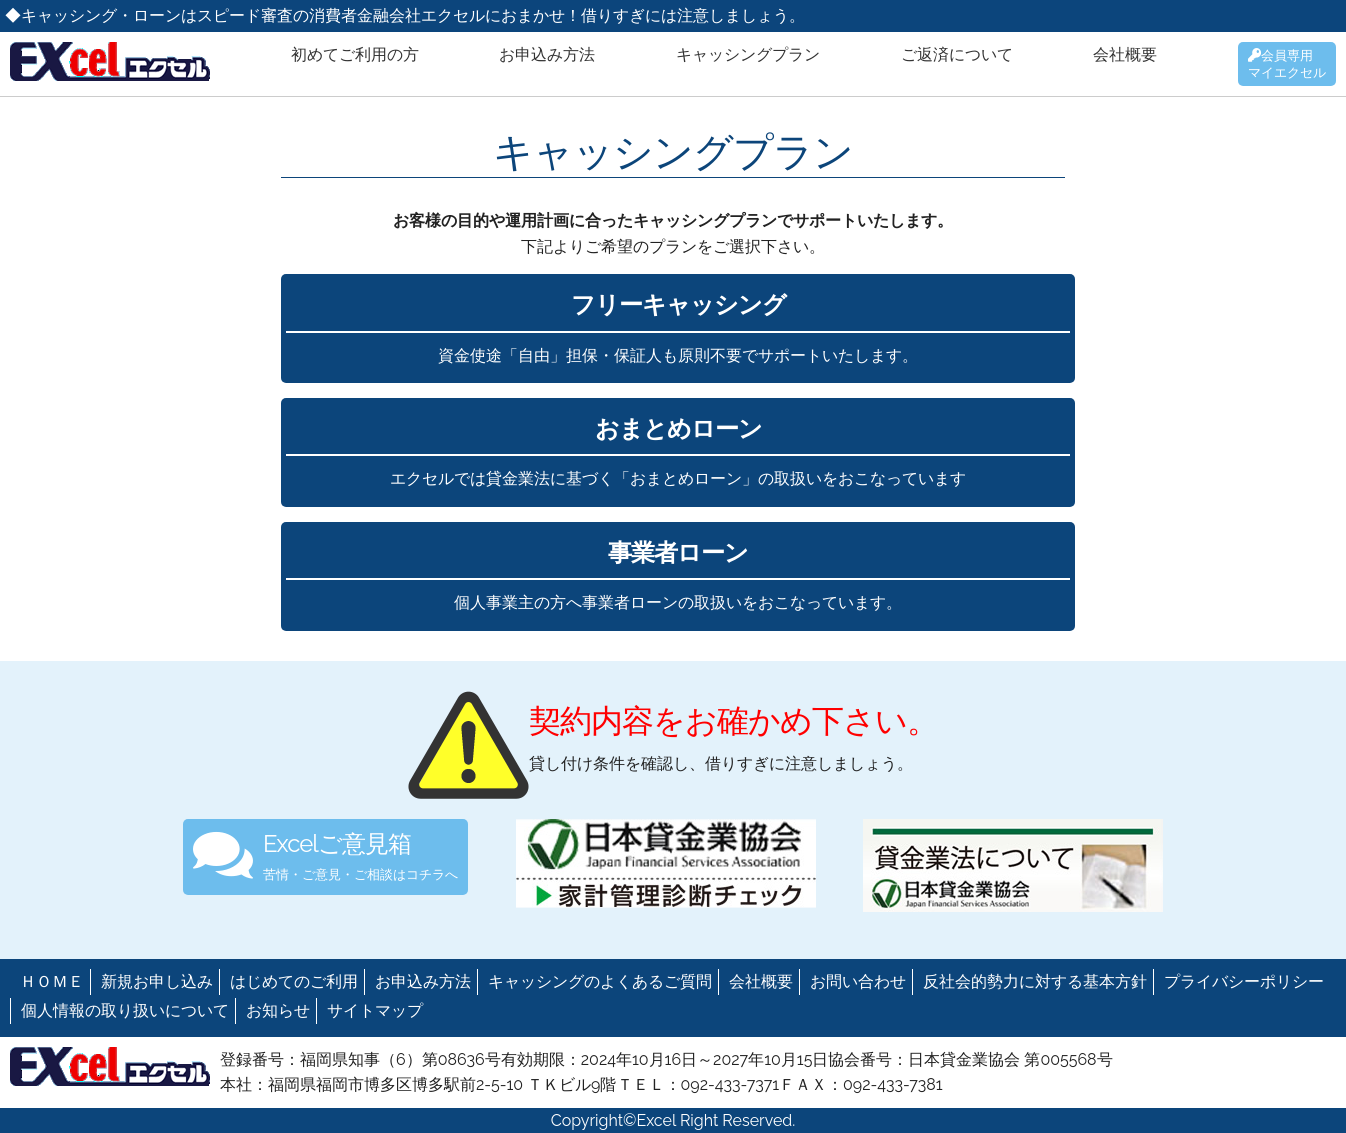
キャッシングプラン (748, 54)
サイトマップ (375, 1010)
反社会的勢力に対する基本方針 (1035, 981)
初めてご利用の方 (355, 54)
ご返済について (957, 54)
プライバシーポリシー (1244, 981)
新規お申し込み (157, 981)
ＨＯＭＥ (52, 981)
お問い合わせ (858, 981)
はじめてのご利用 (294, 981)
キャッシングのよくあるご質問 (600, 981)
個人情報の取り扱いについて (125, 1010)
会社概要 (1125, 54)
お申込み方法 (547, 54)
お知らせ (278, 1010)
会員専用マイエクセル (1287, 63)
